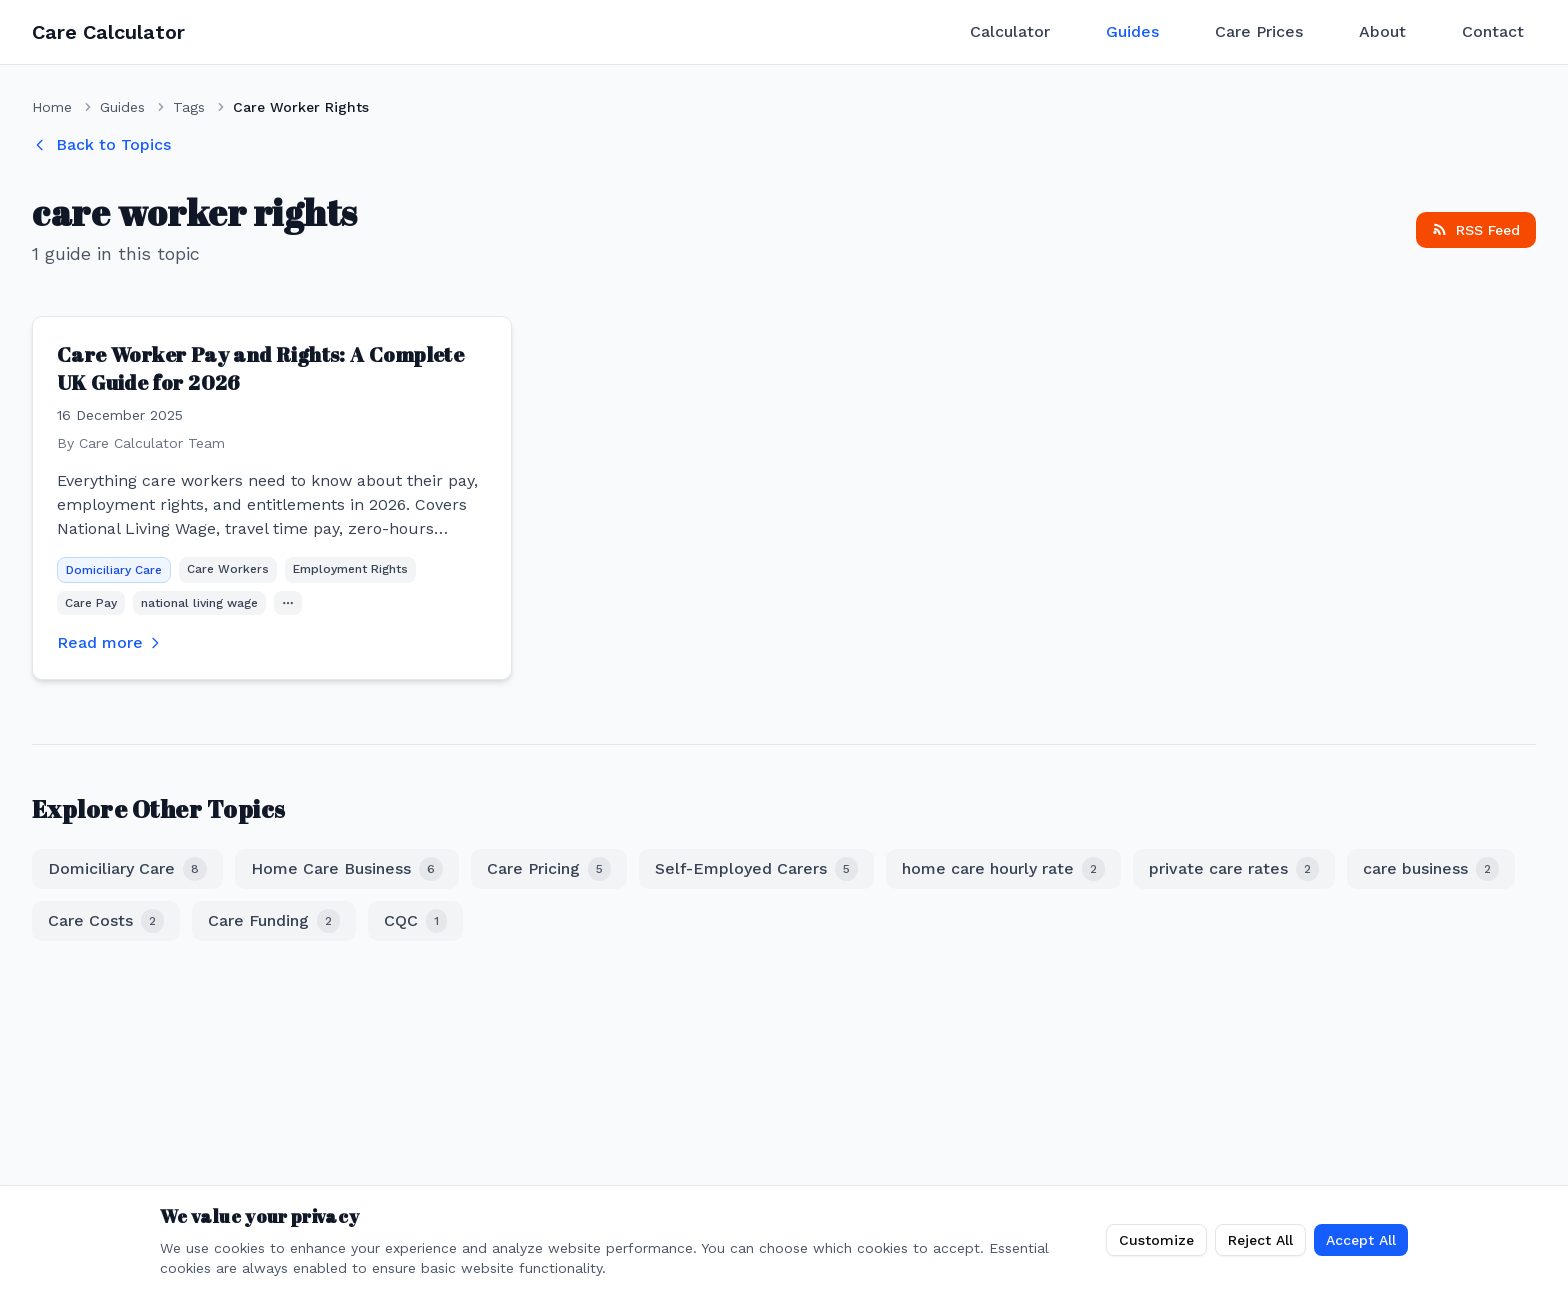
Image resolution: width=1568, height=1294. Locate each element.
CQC (415, 921)
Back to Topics (101, 144)
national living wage (199, 603)
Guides (1132, 31)
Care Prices (1259, 31)
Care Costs (106, 921)
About (1382, 31)
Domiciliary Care (114, 570)
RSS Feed (1476, 230)
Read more (110, 642)
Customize (1156, 1240)
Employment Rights (350, 569)
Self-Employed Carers (756, 869)
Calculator (1010, 31)
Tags (189, 107)
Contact (1493, 31)
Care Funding (274, 921)
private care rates (1234, 869)
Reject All (1260, 1240)
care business (1431, 869)
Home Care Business (347, 869)
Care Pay (91, 603)
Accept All (1361, 1240)
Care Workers (228, 569)
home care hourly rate (1003, 869)
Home (52, 107)
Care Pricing (549, 869)
